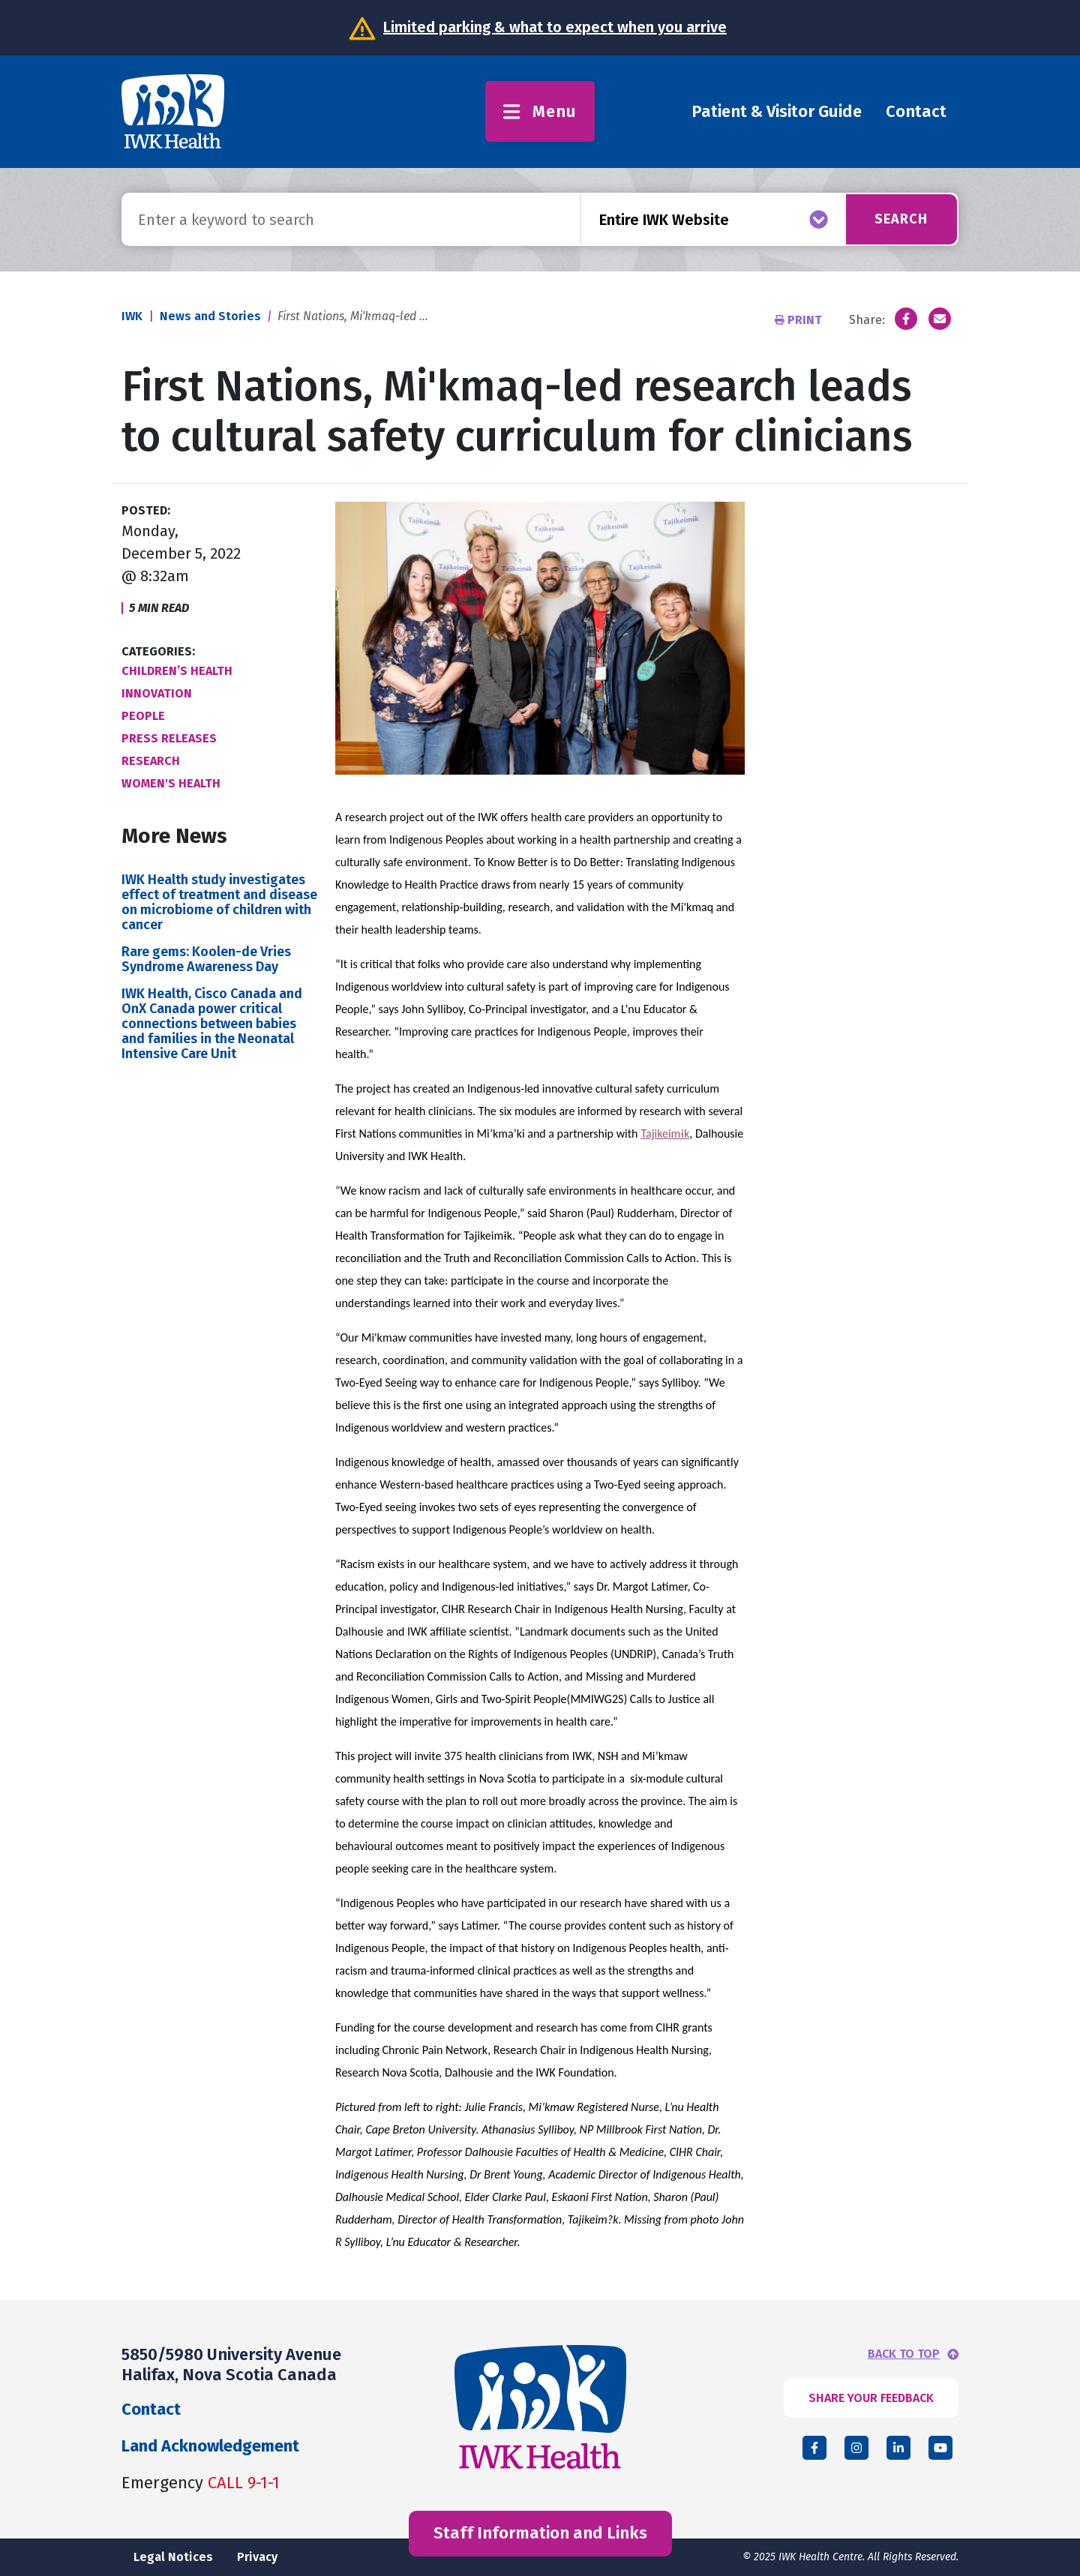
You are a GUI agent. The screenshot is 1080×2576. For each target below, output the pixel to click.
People (143, 716)
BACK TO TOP (904, 2354)
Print (800, 320)
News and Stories (210, 316)
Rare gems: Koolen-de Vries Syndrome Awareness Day (206, 959)
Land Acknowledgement (210, 2446)
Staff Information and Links (540, 2533)
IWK (132, 316)
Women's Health (171, 783)
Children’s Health (177, 671)
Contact (916, 111)
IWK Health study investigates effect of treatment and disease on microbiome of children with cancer (219, 902)
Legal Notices (173, 2557)
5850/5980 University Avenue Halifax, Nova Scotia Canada (231, 2364)
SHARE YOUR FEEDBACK (871, 2398)
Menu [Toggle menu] (539, 111)
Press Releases (169, 738)
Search (901, 219)
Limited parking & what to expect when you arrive (555, 27)
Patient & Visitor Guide (777, 111)
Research (151, 761)
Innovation (157, 693)
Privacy (257, 2557)
